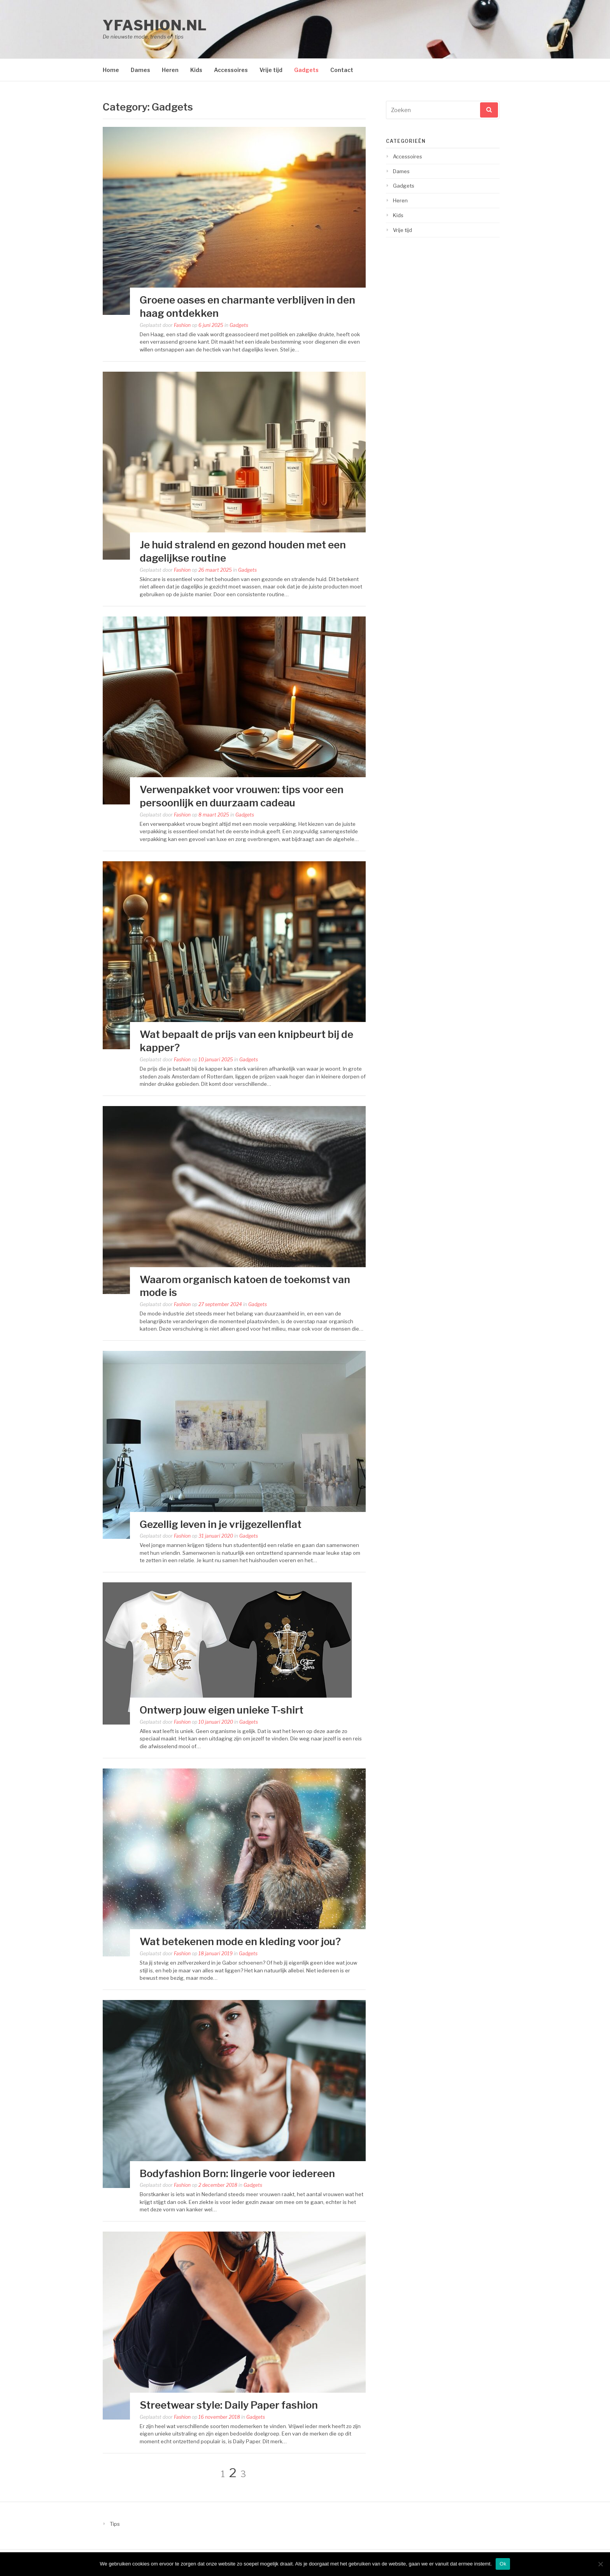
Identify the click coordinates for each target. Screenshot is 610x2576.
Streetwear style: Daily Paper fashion (229, 2405)
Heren (170, 70)
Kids (196, 70)
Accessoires (231, 70)
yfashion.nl (155, 25)
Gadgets (306, 70)
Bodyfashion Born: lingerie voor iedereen (237, 2173)
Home (111, 70)
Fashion (182, 325)
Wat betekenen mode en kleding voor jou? (240, 1941)
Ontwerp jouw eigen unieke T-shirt (221, 1710)
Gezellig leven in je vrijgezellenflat (220, 1524)
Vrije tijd (270, 70)
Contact (341, 70)
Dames (140, 70)
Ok (503, 2564)
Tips (115, 2524)
